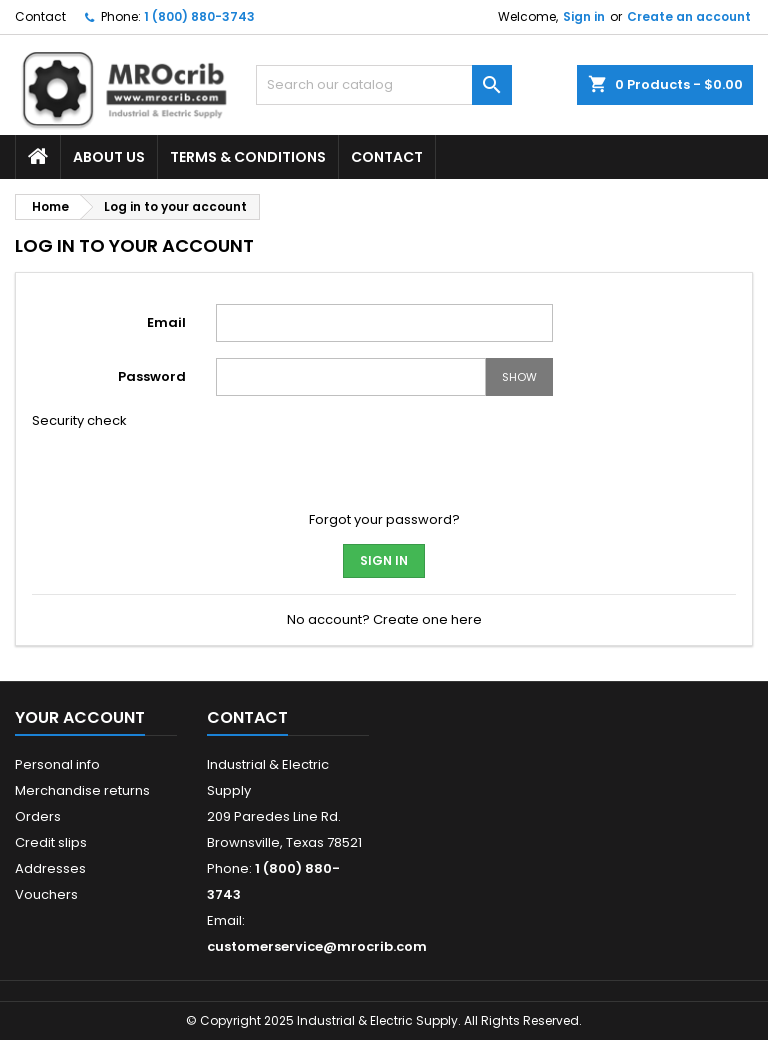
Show (519, 377)
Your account (80, 717)
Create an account (689, 16)
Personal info (57, 764)
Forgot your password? (384, 519)
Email (166, 322)
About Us (109, 157)
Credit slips (51, 842)
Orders (38, 816)
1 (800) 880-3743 (199, 16)
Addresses (50, 868)
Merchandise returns (82, 790)
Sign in (584, 16)
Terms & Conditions (248, 157)
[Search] (384, 85)
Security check (79, 421)
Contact (40, 16)
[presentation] (350, 451)
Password (152, 376)
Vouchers (46, 894)
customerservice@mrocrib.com (317, 946)
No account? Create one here (384, 619)
